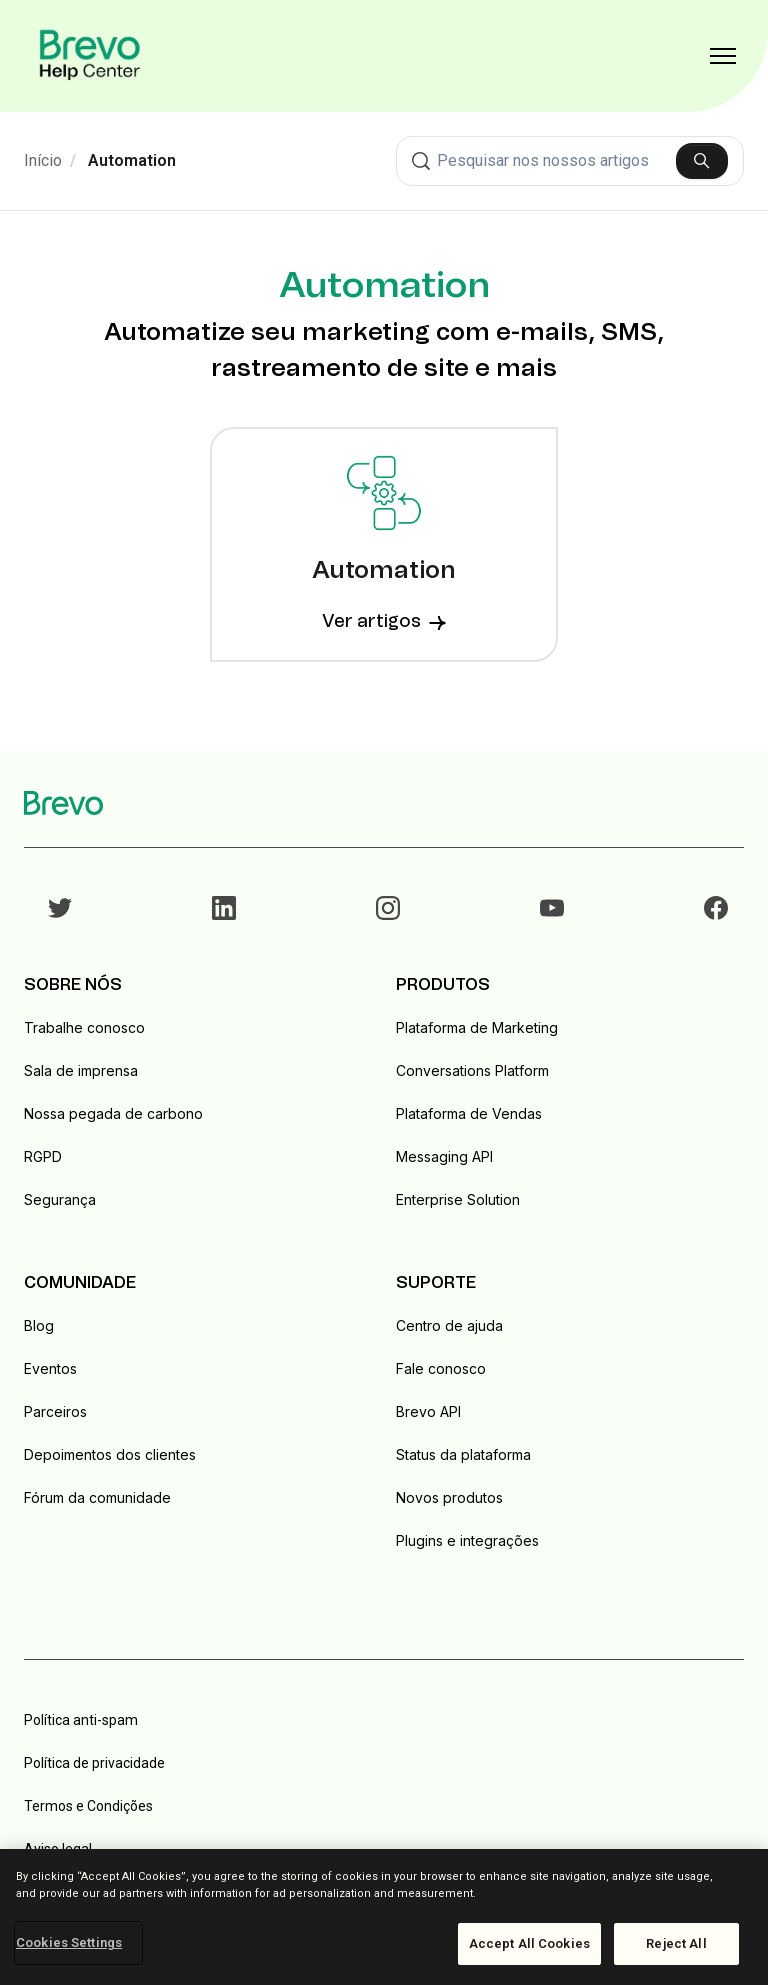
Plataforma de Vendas (469, 1113)
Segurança (60, 1199)
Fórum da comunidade (97, 1497)
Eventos (50, 1368)
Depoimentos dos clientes (110, 1454)
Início (43, 160)
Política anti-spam (81, 1720)
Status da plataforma (463, 1454)
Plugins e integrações (467, 1540)
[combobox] (570, 161)
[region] (384, 1917)
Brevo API (428, 1411)
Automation (132, 160)
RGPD (43, 1156)
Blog (39, 1325)
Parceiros (55, 1411)
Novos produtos (449, 1497)
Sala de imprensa (81, 1070)
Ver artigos (384, 622)
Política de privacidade (94, 1763)
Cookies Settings (69, 1942)
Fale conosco (441, 1368)
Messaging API (444, 1156)
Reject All (676, 1943)
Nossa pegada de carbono (113, 1113)
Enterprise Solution (458, 1199)
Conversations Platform (472, 1070)
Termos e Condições (88, 1806)
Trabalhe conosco (84, 1027)
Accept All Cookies (529, 1943)
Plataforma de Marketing (477, 1027)
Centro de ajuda (449, 1325)
